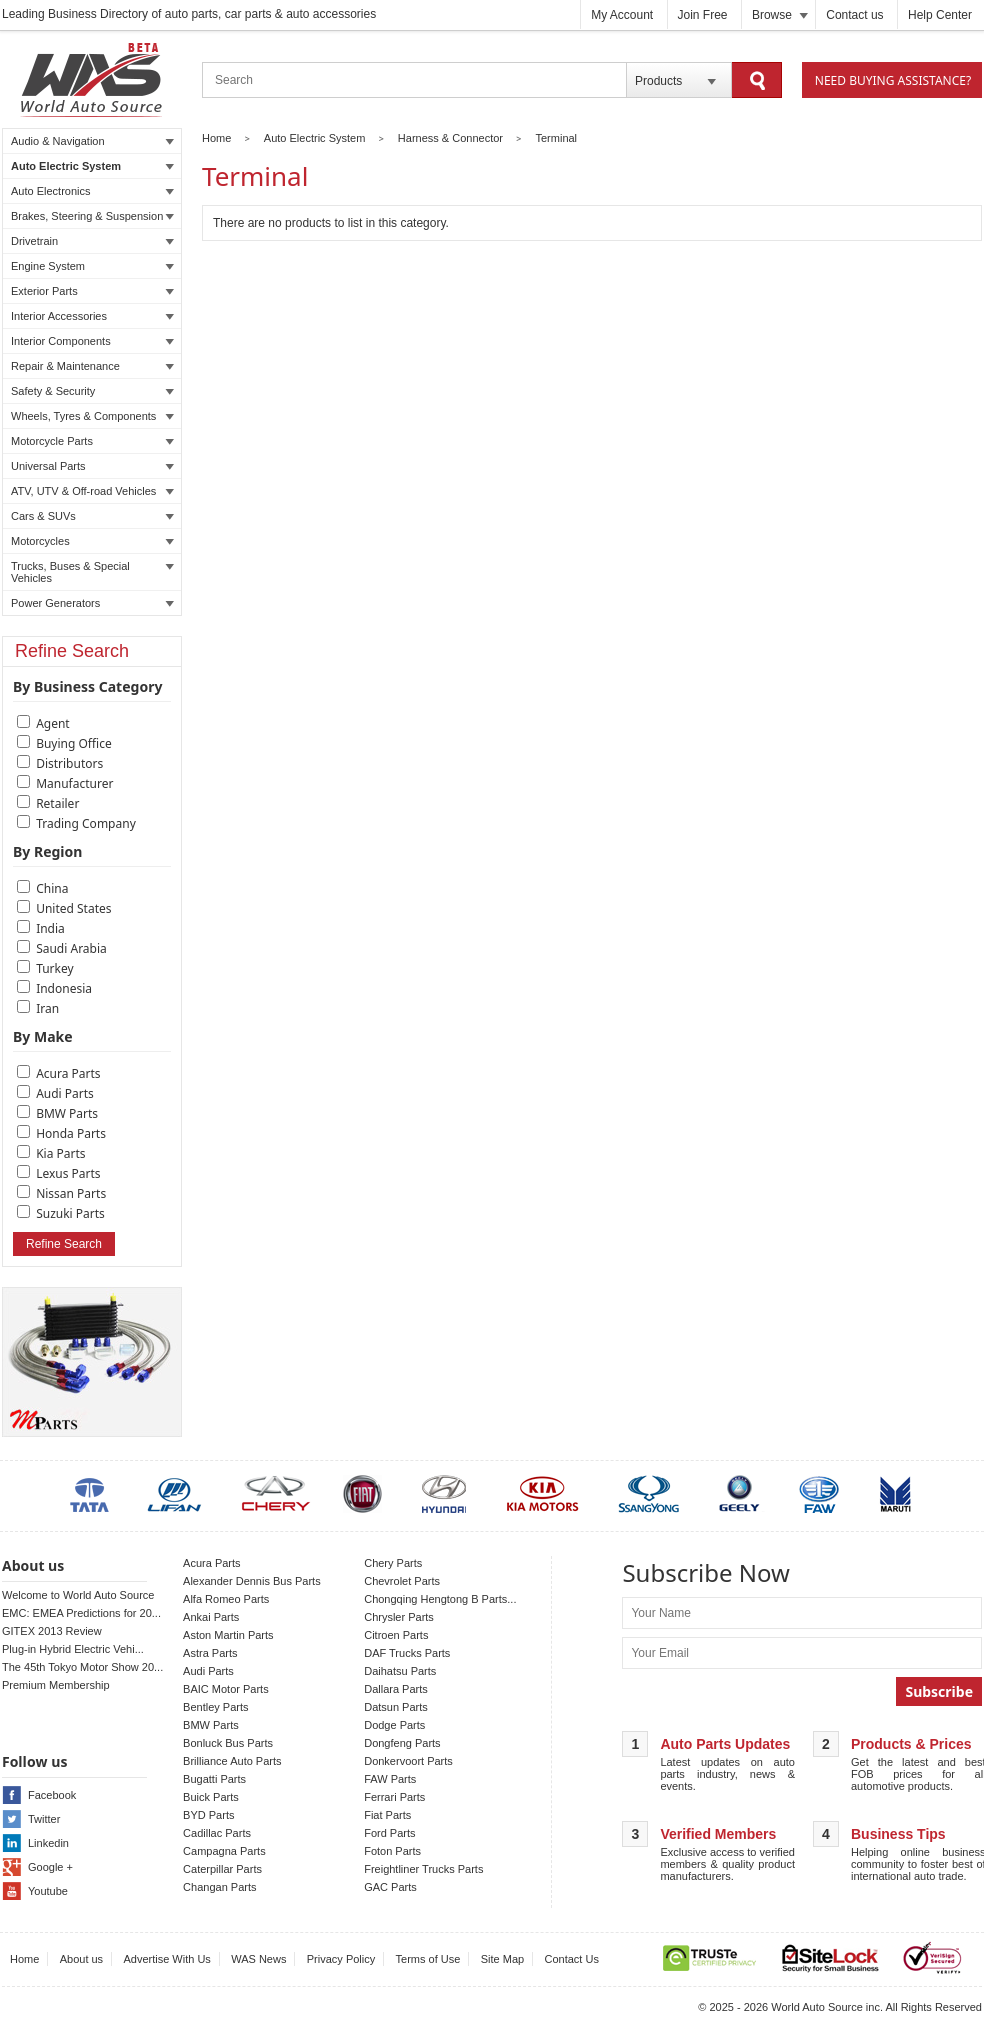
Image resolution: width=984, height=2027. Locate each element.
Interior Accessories (92, 316)
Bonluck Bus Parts (228, 1743)
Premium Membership (56, 1685)
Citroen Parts (396, 1635)
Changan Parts (219, 1887)
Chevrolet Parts (402, 1581)
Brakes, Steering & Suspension (92, 216)
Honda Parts (71, 1133)
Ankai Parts (211, 1617)
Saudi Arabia (71, 948)
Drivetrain (92, 241)
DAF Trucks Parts (407, 1653)
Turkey (55, 968)
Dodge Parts (394, 1725)
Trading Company (86, 823)
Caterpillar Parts (222, 1869)
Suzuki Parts (70, 1213)
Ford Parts (389, 1833)
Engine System (92, 266)
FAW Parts (390, 1779)
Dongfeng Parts (402, 1743)
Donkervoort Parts (408, 1761)
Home (216, 138)
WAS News (258, 1959)
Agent (53, 723)
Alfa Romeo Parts (226, 1599)
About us (81, 1959)
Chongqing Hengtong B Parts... (440, 1599)
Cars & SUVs (92, 516)
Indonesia (64, 988)
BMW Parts (67, 1113)
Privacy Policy (341, 1959)
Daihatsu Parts (400, 1671)
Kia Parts (60, 1153)
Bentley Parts (215, 1707)
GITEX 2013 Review (52, 1631)
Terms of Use (428, 1959)
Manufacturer (74, 783)
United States (73, 908)
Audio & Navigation (92, 141)
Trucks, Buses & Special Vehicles (92, 572)
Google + (50, 1867)
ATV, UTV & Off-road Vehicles (92, 491)
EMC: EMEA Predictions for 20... (81, 1613)
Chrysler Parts (399, 1617)
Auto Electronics (92, 191)
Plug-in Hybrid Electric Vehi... (73, 1649)
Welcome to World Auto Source (78, 1595)
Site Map (502, 1959)
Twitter (44, 1819)
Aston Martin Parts (228, 1635)
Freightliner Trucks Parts (423, 1869)
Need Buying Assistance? (893, 80)
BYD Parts (208, 1815)
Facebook (52, 1795)
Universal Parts (92, 466)
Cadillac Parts (217, 1833)
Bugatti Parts (214, 1779)
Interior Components (92, 341)
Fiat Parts (387, 1815)
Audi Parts (65, 1093)
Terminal (557, 138)
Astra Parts (210, 1653)
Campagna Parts (224, 1851)
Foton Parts (392, 1851)
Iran (47, 1008)
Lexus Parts (68, 1173)
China (52, 888)
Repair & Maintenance (92, 366)
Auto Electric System (92, 166)
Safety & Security (92, 391)
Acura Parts (68, 1073)
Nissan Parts (71, 1193)
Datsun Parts (396, 1707)
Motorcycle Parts (92, 441)
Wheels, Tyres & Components (92, 416)
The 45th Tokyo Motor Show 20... (82, 1667)
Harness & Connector (450, 138)
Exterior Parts (92, 291)
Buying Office (74, 743)
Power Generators (92, 603)
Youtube (48, 1891)
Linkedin (48, 1843)
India (50, 928)
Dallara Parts (396, 1689)
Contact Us (572, 1959)
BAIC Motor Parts (226, 1689)
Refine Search (64, 1244)
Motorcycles (92, 541)
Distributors (69, 763)
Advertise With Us (166, 1959)
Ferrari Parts (394, 1797)
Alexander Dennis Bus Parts (252, 1581)
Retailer (57, 803)
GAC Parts (390, 1887)
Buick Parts (211, 1797)
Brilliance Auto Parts (232, 1761)
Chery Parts (393, 1563)
